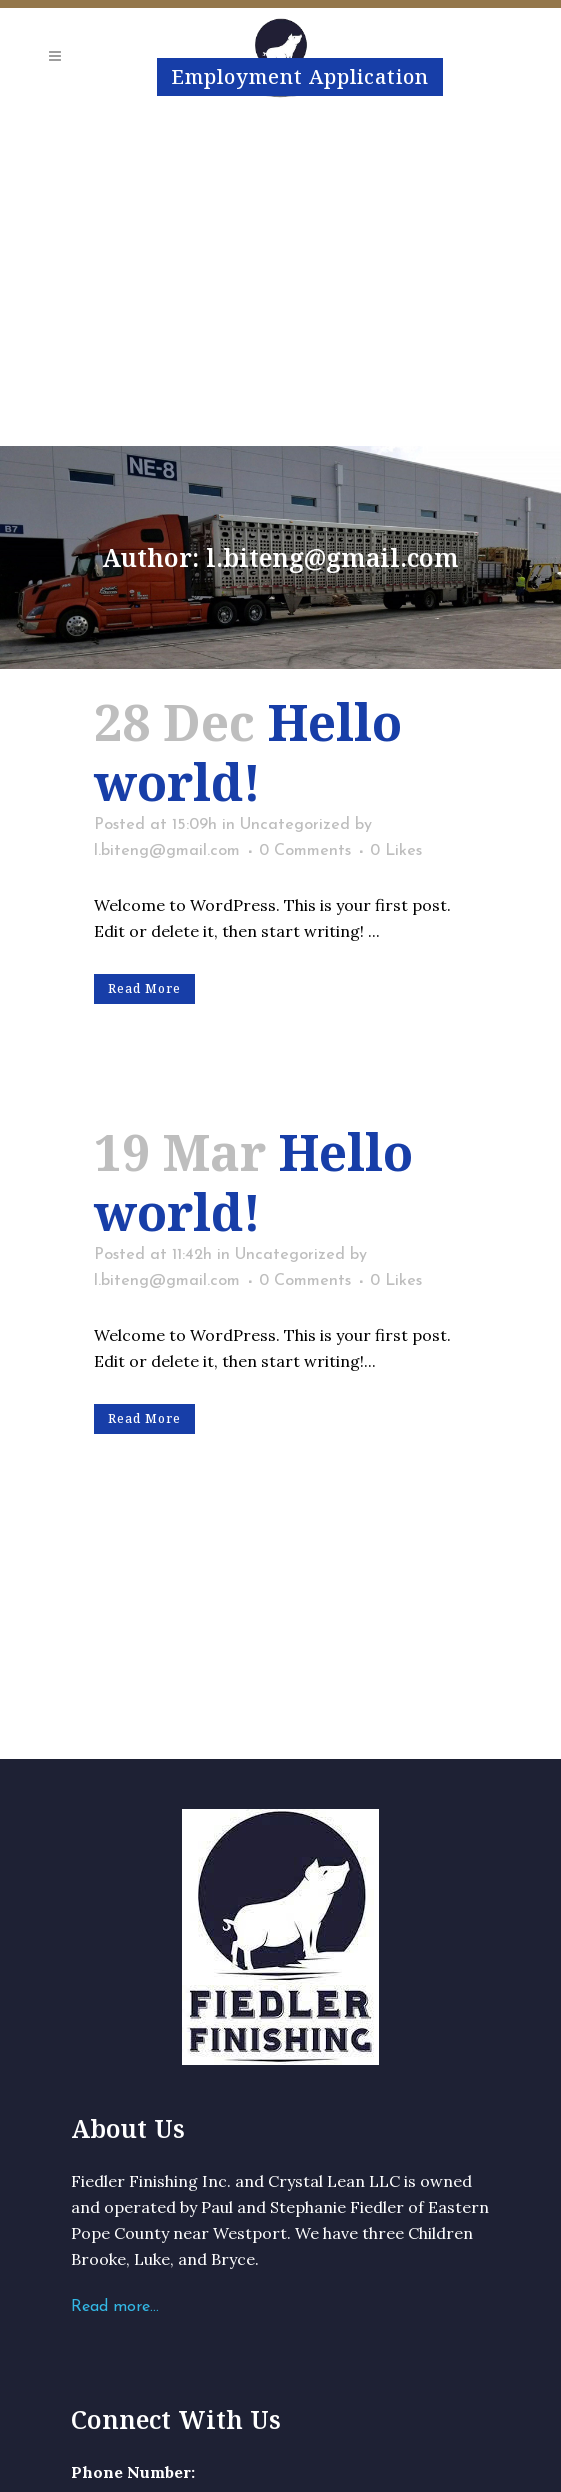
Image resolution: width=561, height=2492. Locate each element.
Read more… (115, 2307)
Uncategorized (295, 825)
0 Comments (305, 851)
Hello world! (248, 752)
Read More (144, 988)
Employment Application (300, 76)
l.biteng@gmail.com (167, 851)
